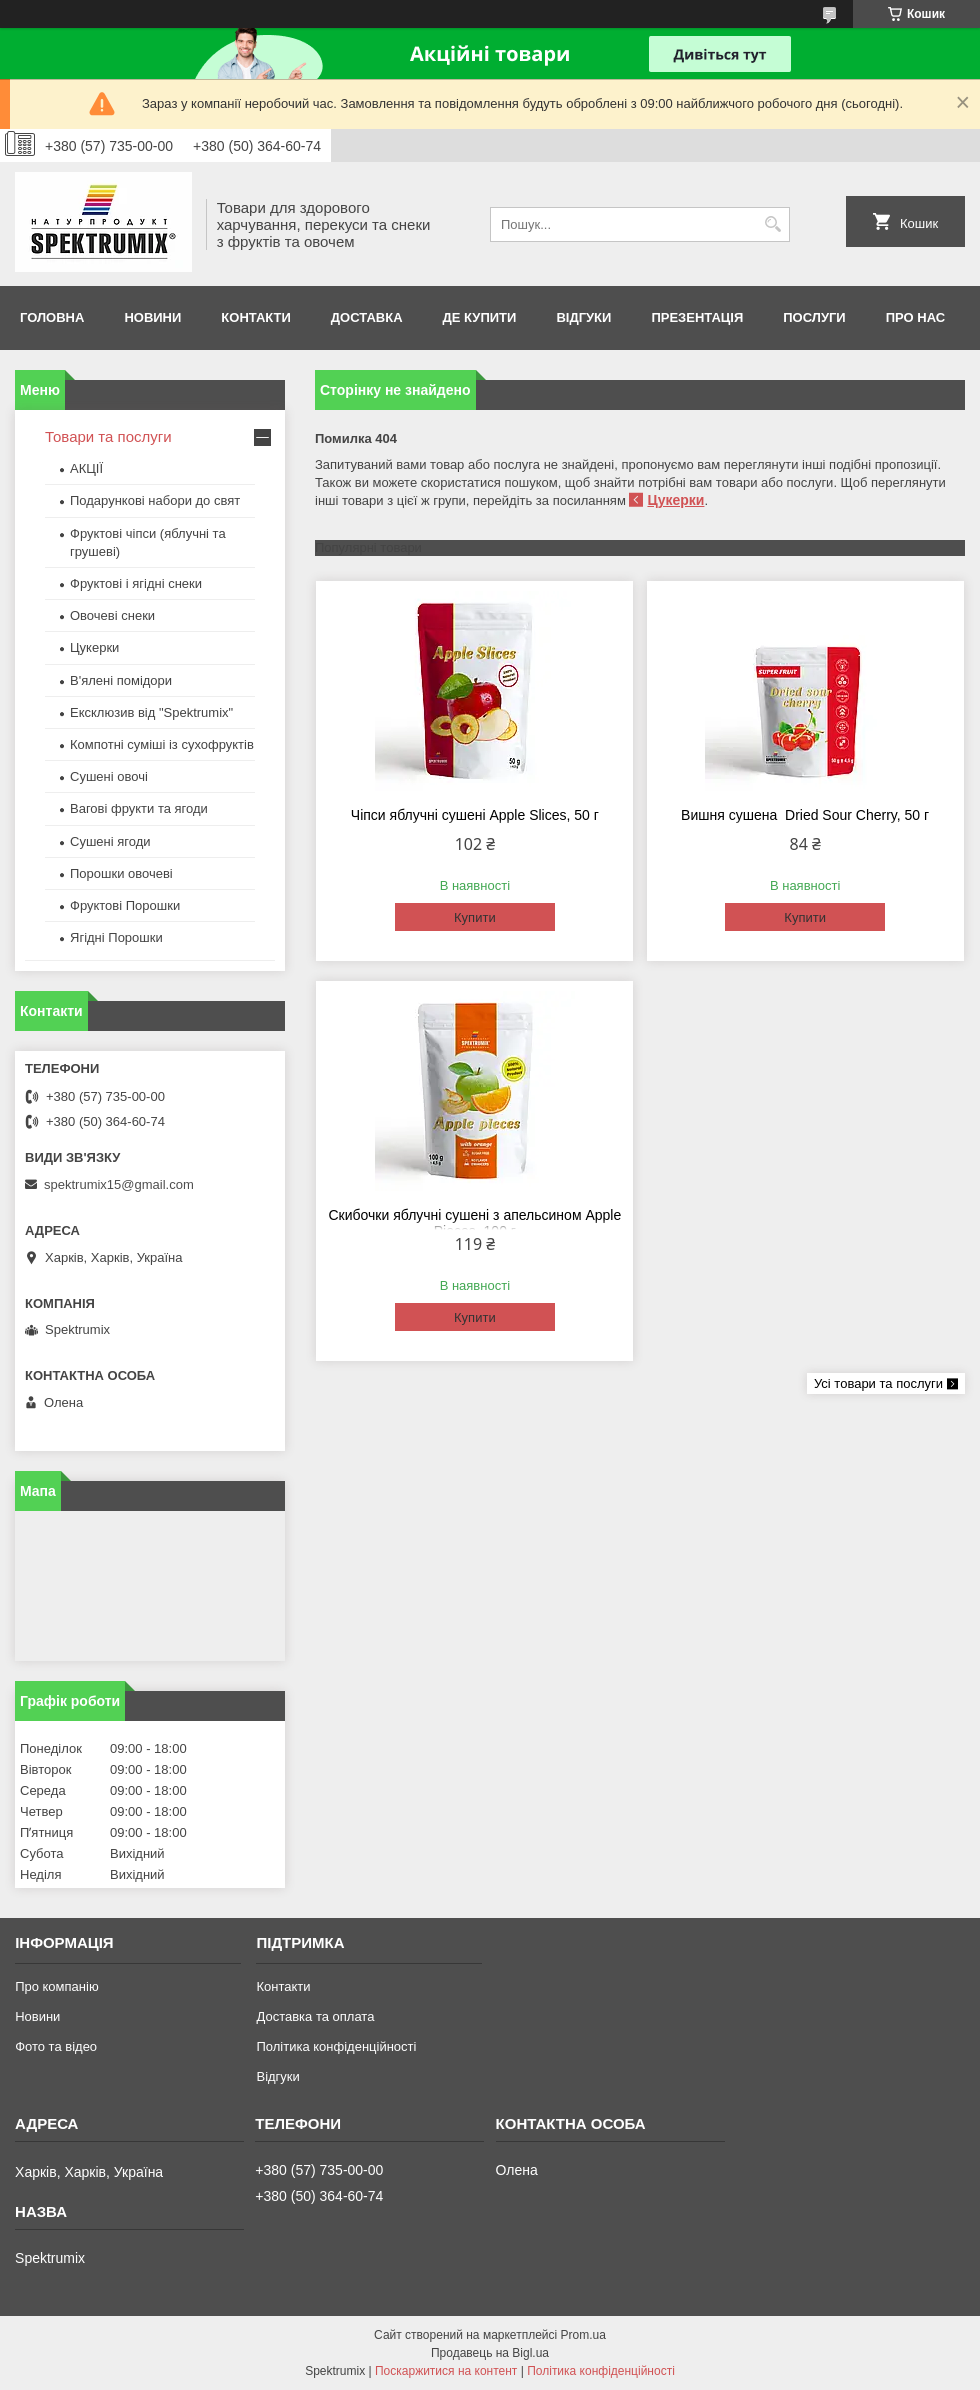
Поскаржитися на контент (446, 2371)
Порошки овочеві (121, 873)
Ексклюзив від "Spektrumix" (151, 712)
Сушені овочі (109, 776)
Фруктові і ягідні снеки (136, 583)
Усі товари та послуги (878, 1383)
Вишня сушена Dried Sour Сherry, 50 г (805, 815)
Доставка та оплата (315, 2016)
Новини (152, 317)
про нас (915, 317)
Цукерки (675, 500)
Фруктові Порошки (125, 905)
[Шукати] (772, 224)
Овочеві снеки (112, 615)
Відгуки (583, 317)
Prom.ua (583, 2335)
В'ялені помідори (121, 680)
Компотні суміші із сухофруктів (162, 744)
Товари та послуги (108, 436)
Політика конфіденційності (336, 2046)
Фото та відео (56, 2046)
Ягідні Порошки (116, 937)
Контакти (256, 317)
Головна (52, 317)
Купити (475, 917)
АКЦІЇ (86, 468)
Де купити (480, 317)
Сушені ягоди (110, 841)
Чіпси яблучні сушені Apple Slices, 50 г (475, 815)
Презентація (697, 317)
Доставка (367, 317)
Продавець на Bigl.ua (490, 2353)
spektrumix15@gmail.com (119, 1184)
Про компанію (57, 1986)
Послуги (814, 317)
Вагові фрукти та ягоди (139, 808)
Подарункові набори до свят (155, 500)
